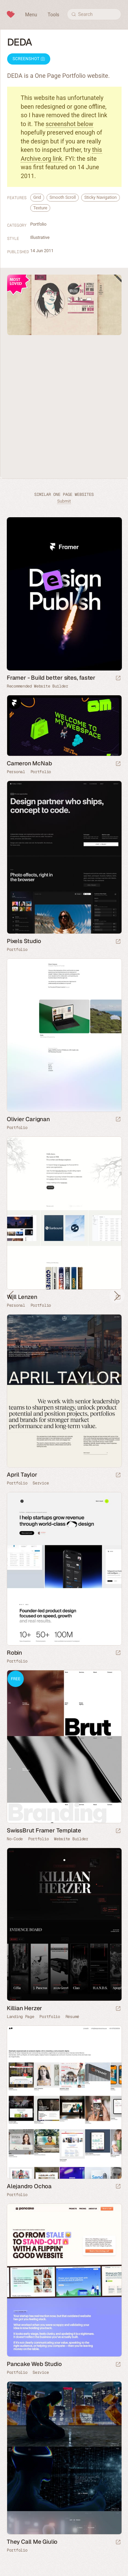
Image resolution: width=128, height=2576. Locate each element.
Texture (40, 207)
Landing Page (20, 2017)
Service (41, 1483)
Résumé (72, 2017)
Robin (14, 1652)
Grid (37, 197)
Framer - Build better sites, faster (51, 677)
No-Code (15, 1839)
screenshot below (69, 123)
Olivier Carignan (28, 1119)
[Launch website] (118, 764)
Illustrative (40, 237)
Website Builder (71, 1839)
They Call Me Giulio (32, 2541)
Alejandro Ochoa (29, 2186)
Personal (16, 772)
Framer (14, 702)
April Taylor (22, 1474)
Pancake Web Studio (34, 2364)
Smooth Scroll (63, 197)
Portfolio (38, 224)
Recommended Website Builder (37, 686)
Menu (31, 14)
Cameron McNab (29, 763)
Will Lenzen (22, 1297)
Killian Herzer (24, 2008)
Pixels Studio (24, 941)
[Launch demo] (118, 1831)
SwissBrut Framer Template (44, 1830)
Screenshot (29, 58)
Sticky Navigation (100, 197)
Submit (64, 501)
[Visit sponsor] (118, 678)
